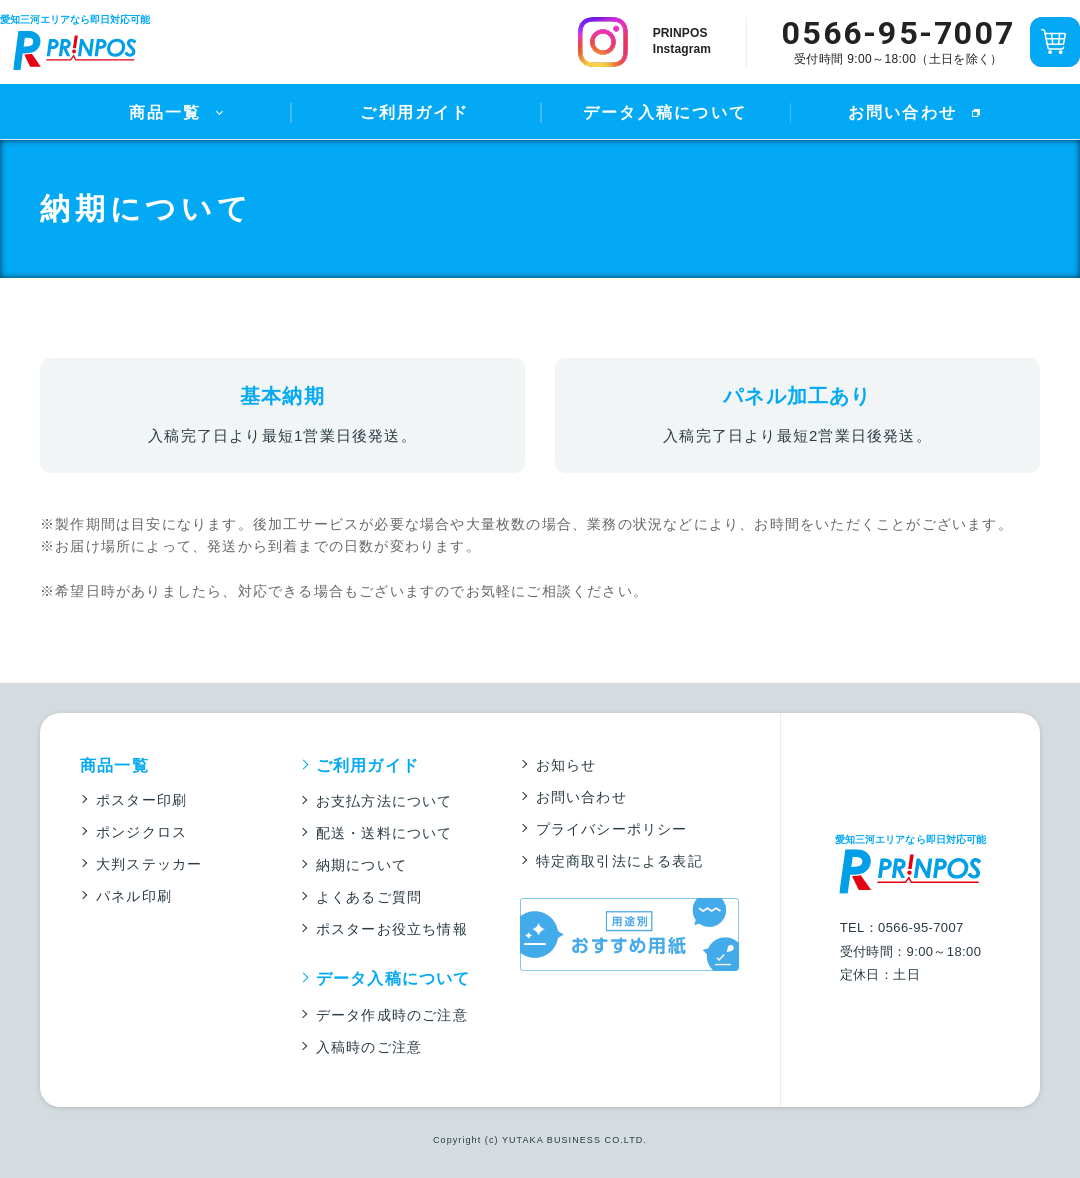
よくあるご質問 (369, 897)
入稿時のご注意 (369, 1047)
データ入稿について (665, 112)
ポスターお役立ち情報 (392, 929)
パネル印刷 (134, 896)
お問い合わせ (902, 112)
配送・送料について (384, 833)
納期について (361, 865)
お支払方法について (384, 801)
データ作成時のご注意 (392, 1015)
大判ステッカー (149, 864)
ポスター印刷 (141, 800)
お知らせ (566, 765)
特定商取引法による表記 (619, 861)
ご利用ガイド (414, 112)
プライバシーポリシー (612, 829)
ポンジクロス (141, 832)
